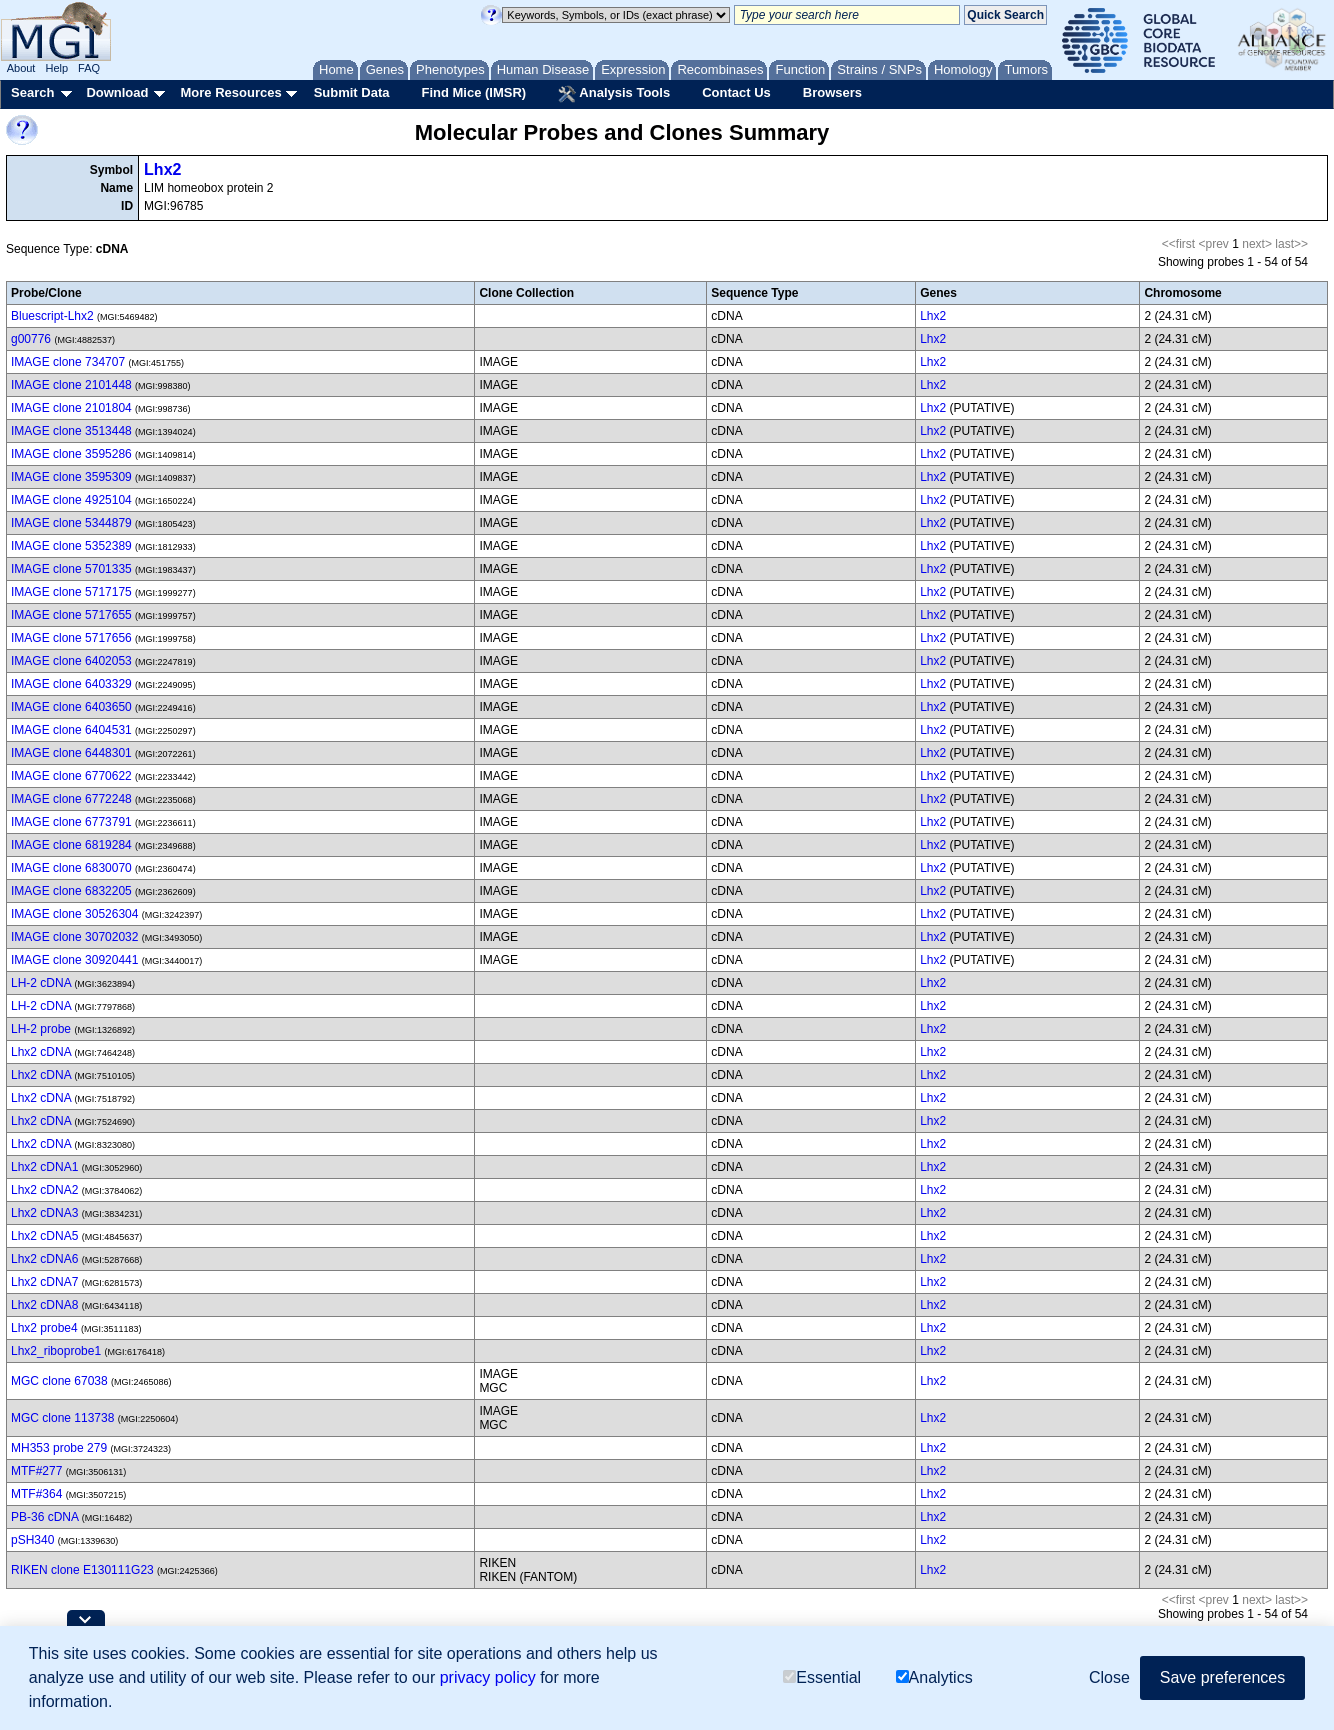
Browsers (832, 92)
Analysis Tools (614, 94)
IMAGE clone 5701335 (71, 569)
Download (117, 92)
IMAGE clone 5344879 (71, 523)
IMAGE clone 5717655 (71, 615)
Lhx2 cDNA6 (44, 1259)
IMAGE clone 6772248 (71, 799)
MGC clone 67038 (59, 1381)
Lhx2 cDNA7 (44, 1282)
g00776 (31, 339)
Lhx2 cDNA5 (44, 1236)
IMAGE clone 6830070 (71, 868)
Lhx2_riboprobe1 (56, 1351)
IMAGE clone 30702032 (74, 937)
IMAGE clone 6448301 (71, 753)
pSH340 (32, 1540)
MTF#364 (36, 1494)
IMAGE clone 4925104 (71, 500)
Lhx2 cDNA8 (44, 1305)
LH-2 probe (41, 1029)
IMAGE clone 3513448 (71, 431)
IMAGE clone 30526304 (74, 914)
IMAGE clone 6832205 (71, 891)
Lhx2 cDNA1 (44, 1167)
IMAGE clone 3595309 (71, 477)
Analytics (934, 1677)
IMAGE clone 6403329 (71, 684)
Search (32, 92)
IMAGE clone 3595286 (71, 454)
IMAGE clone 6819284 (71, 845)
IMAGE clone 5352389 (71, 546)
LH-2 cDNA (41, 983)
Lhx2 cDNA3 (44, 1213)
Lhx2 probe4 (44, 1328)
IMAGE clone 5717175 (71, 592)
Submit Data (352, 92)
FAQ (89, 68)
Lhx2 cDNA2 (44, 1190)
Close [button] (1109, 1677)
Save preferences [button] (1222, 1677)
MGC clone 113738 (62, 1418)
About (21, 68)
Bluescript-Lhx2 (52, 316)
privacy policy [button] (488, 1677)
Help (56, 68)
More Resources (230, 92)
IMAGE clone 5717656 (71, 638)
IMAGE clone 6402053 (71, 661)
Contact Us (736, 92)
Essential (822, 1677)
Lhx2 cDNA (41, 1052)
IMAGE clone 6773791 (71, 822)
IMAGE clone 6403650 (71, 707)
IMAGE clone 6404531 (71, 730)
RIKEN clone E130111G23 (82, 1570)
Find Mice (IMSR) (473, 92)
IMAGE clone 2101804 (71, 408)
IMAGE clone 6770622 (71, 776)
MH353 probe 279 (59, 1448)
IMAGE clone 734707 (68, 362)
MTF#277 (36, 1471)
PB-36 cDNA (44, 1517)
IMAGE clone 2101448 (71, 385)
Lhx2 (162, 169)
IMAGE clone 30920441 (74, 960)
